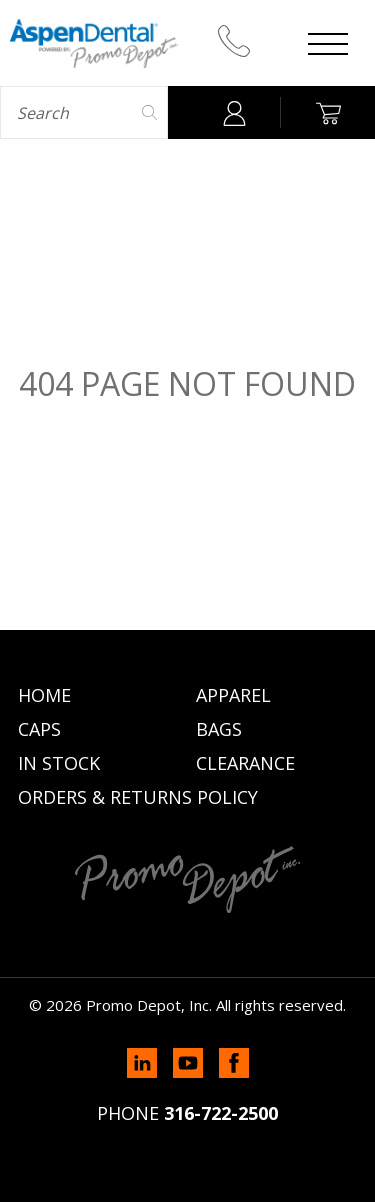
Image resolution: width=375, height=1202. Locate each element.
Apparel (233, 695)
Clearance (245, 763)
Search (150, 112)
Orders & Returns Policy (138, 797)
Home (44, 695)
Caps (39, 729)
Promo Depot (94, 43)
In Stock (59, 763)
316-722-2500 (221, 1113)
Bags (219, 729)
